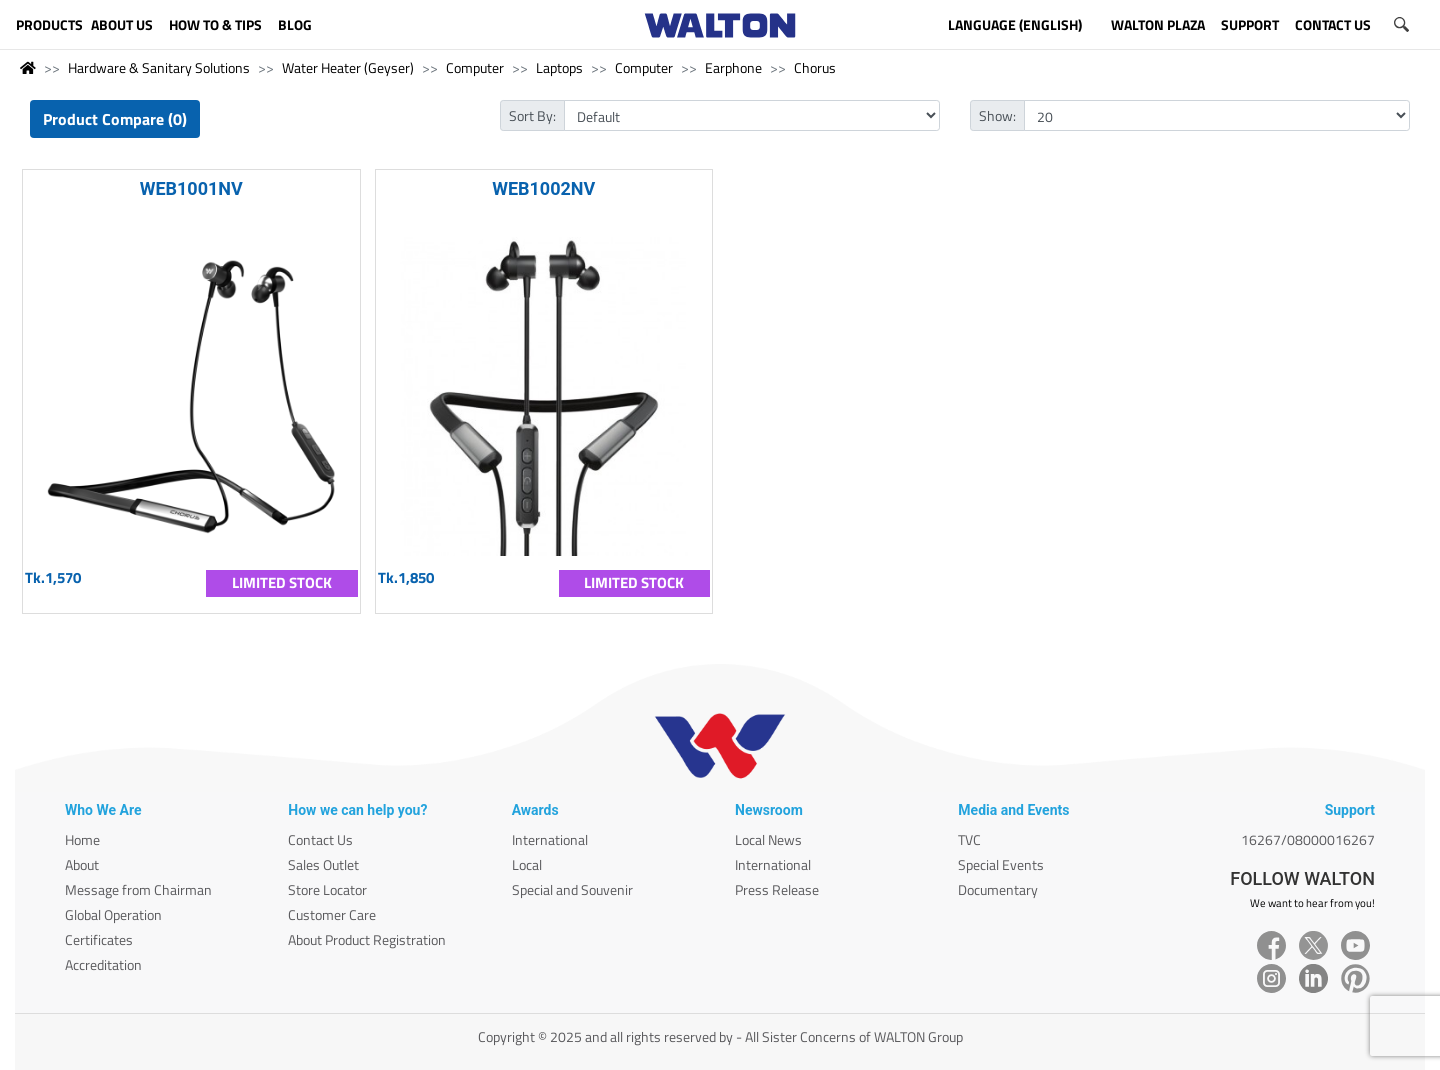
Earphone (733, 67)
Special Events (1001, 864)
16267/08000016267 (1308, 839)
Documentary (998, 889)
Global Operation (113, 914)
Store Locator (327, 889)
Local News (768, 839)
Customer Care (332, 914)
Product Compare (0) (115, 119)
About (82, 864)
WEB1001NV (191, 188)
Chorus (815, 67)
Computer (475, 67)
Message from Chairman (138, 889)
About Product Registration (367, 939)
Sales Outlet (323, 864)
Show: (997, 115)
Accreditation (103, 964)
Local (527, 864)
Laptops (559, 67)
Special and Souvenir (572, 889)
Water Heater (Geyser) (348, 67)
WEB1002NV (543, 188)
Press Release (777, 889)
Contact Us (320, 839)
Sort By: (532, 115)
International (550, 839)
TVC (969, 839)
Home (82, 839)
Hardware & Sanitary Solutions (159, 67)
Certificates (99, 939)
